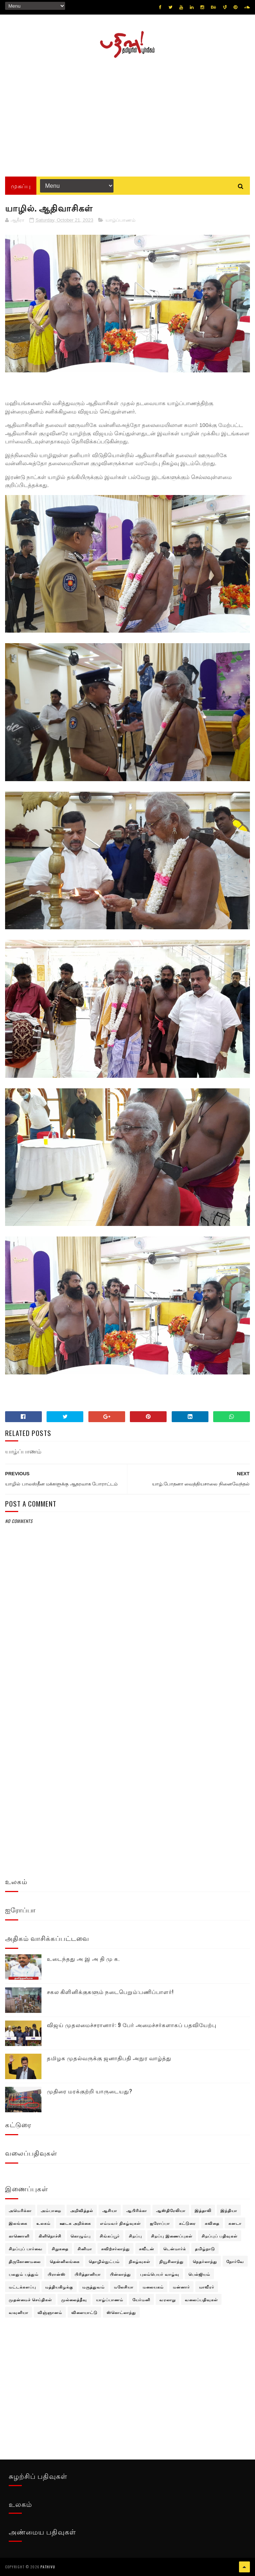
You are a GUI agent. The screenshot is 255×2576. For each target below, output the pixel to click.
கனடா (235, 2223)
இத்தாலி (203, 2210)
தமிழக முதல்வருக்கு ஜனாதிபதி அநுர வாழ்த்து (109, 2058)
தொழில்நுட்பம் (104, 2261)
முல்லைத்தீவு (74, 2299)
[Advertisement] (127, 115)
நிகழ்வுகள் (139, 2261)
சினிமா (84, 2248)
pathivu (47, 2566)
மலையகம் (153, 2287)
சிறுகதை (60, 2248)
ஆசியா (109, 2210)
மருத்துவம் (93, 2287)
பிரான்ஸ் (56, 2274)
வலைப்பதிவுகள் (201, 2299)
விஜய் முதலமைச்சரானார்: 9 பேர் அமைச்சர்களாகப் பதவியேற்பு (131, 2025)
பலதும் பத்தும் (24, 2274)
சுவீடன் (146, 2248)
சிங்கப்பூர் (110, 2236)
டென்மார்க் (174, 2248)
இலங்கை (18, 2223)
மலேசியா (124, 2287)
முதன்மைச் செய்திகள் (30, 2299)
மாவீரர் (206, 2287)
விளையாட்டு (84, 2312)
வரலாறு (167, 2299)
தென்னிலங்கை (65, 2261)
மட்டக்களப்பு (22, 2287)
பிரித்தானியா (88, 2274)
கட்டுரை (187, 2223)
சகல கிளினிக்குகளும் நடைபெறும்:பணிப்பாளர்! (110, 1991)
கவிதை (212, 2223)
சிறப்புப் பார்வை (26, 2248)
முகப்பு (21, 185)
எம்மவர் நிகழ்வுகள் (120, 2223)
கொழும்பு (81, 2236)
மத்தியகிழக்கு (59, 2287)
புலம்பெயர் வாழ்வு (159, 2274)
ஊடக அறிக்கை (75, 2223)
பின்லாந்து (120, 2274)
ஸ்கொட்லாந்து (121, 2312)
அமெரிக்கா (20, 2210)
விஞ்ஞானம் (49, 2312)
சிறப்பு (135, 2236)
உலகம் (43, 2223)
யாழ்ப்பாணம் (120, 220)
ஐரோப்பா (160, 2223)
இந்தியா (228, 2210)
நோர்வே (235, 2261)
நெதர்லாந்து (205, 2261)
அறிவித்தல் (81, 2210)
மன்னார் (181, 2287)
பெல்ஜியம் (199, 2274)
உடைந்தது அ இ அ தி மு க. (83, 1958)
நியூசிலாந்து (171, 2261)
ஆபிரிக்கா (136, 2210)
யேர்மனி (141, 2299)
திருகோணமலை (25, 2261)
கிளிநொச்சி (50, 2236)
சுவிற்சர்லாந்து (115, 2248)
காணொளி (19, 2236)
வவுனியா (18, 2312)
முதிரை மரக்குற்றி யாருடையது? (89, 2091)
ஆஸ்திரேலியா (171, 2210)
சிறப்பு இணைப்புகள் (171, 2236)
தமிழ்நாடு (205, 2248)
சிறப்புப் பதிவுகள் (220, 2236)
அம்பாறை (51, 2210)
